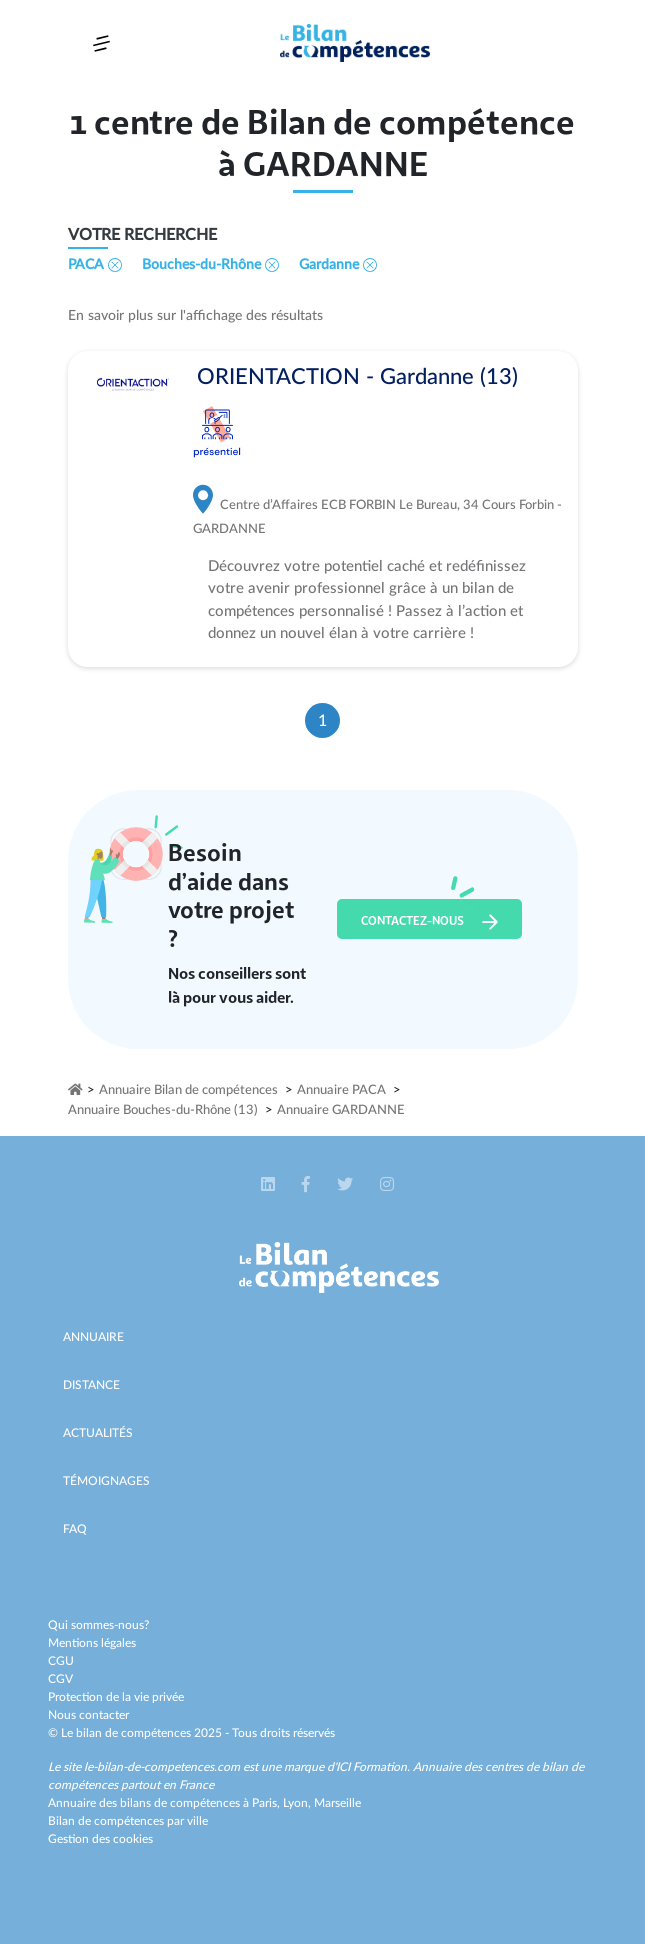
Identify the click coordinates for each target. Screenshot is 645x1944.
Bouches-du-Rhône (210, 265)
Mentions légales (92, 1643)
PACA (95, 265)
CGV (60, 1679)
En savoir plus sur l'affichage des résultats (195, 316)
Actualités (98, 1433)
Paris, (267, 1803)
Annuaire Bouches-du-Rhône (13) (163, 1110)
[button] (269, 1185)
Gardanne (338, 265)
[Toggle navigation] (101, 43)
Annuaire (93, 1337)
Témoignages (106, 1481)
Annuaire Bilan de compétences (188, 1090)
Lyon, (298, 1803)
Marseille (337, 1803)
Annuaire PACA (341, 1090)
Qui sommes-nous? (98, 1625)
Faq (75, 1529)
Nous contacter (88, 1715)
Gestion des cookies (100, 1839)
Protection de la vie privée (116, 1697)
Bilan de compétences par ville (128, 1821)
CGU (61, 1661)
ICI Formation (371, 1767)
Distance (91, 1385)
